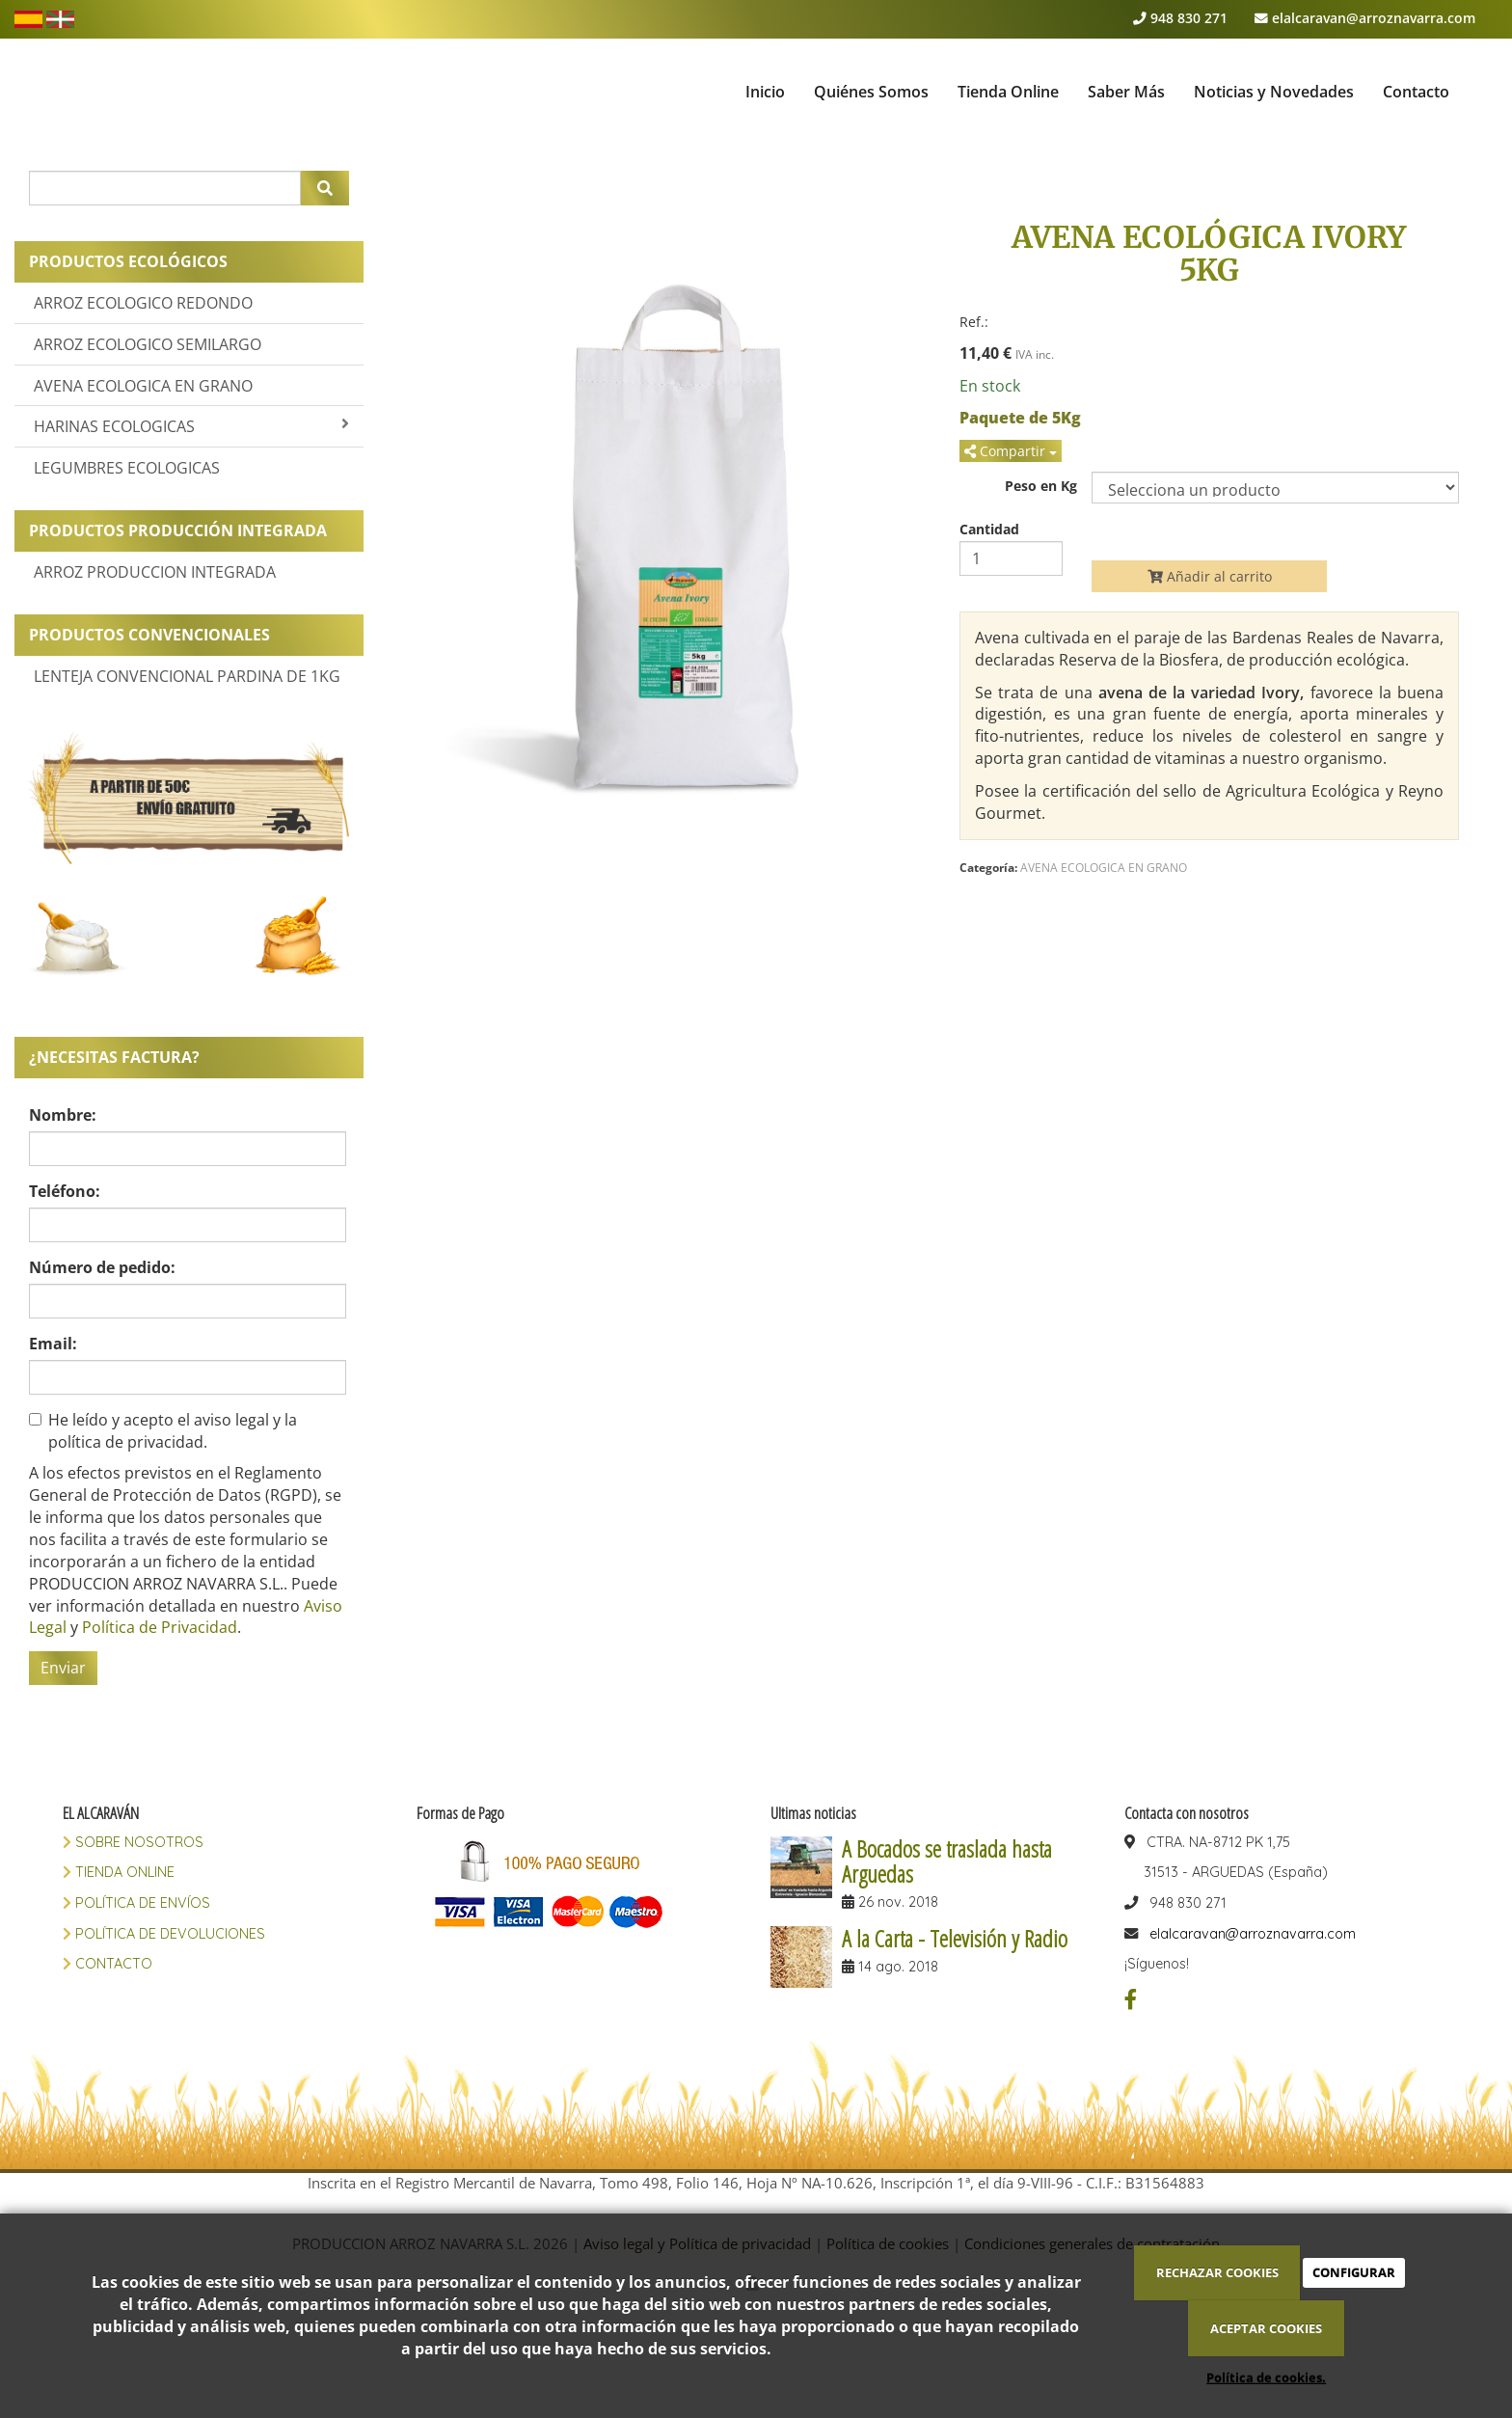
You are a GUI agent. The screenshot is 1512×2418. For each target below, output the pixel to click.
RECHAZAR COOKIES (1217, 2272)
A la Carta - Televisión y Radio (954, 1938)
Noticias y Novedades (1274, 91)
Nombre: (62, 1115)
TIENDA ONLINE (123, 1872)
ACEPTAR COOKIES (1266, 2328)
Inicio (765, 91)
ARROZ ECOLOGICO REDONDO (143, 302)
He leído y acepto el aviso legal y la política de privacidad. (163, 1431)
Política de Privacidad (159, 1627)
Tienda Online (1008, 91)
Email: (53, 1343)
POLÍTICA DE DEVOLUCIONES (168, 1934)
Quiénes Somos (871, 91)
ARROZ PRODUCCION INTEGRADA (155, 572)
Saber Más (1126, 91)
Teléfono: (64, 1191)
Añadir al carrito (1210, 576)
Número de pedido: (102, 1267)
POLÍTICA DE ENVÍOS (140, 1903)
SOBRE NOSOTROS (137, 1842)
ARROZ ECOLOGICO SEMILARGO (147, 344)
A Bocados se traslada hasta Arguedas (947, 1861)
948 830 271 (1189, 18)
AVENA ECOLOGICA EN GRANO (143, 385)
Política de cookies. (1266, 2377)
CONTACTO (111, 1963)
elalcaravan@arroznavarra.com (1373, 18)
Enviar (63, 1667)
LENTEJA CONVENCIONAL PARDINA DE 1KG (187, 676)
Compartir (1010, 451)
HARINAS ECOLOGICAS (191, 426)
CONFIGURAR (1353, 2272)
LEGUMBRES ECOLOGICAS (127, 467)
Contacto (1416, 91)
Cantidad (989, 529)
